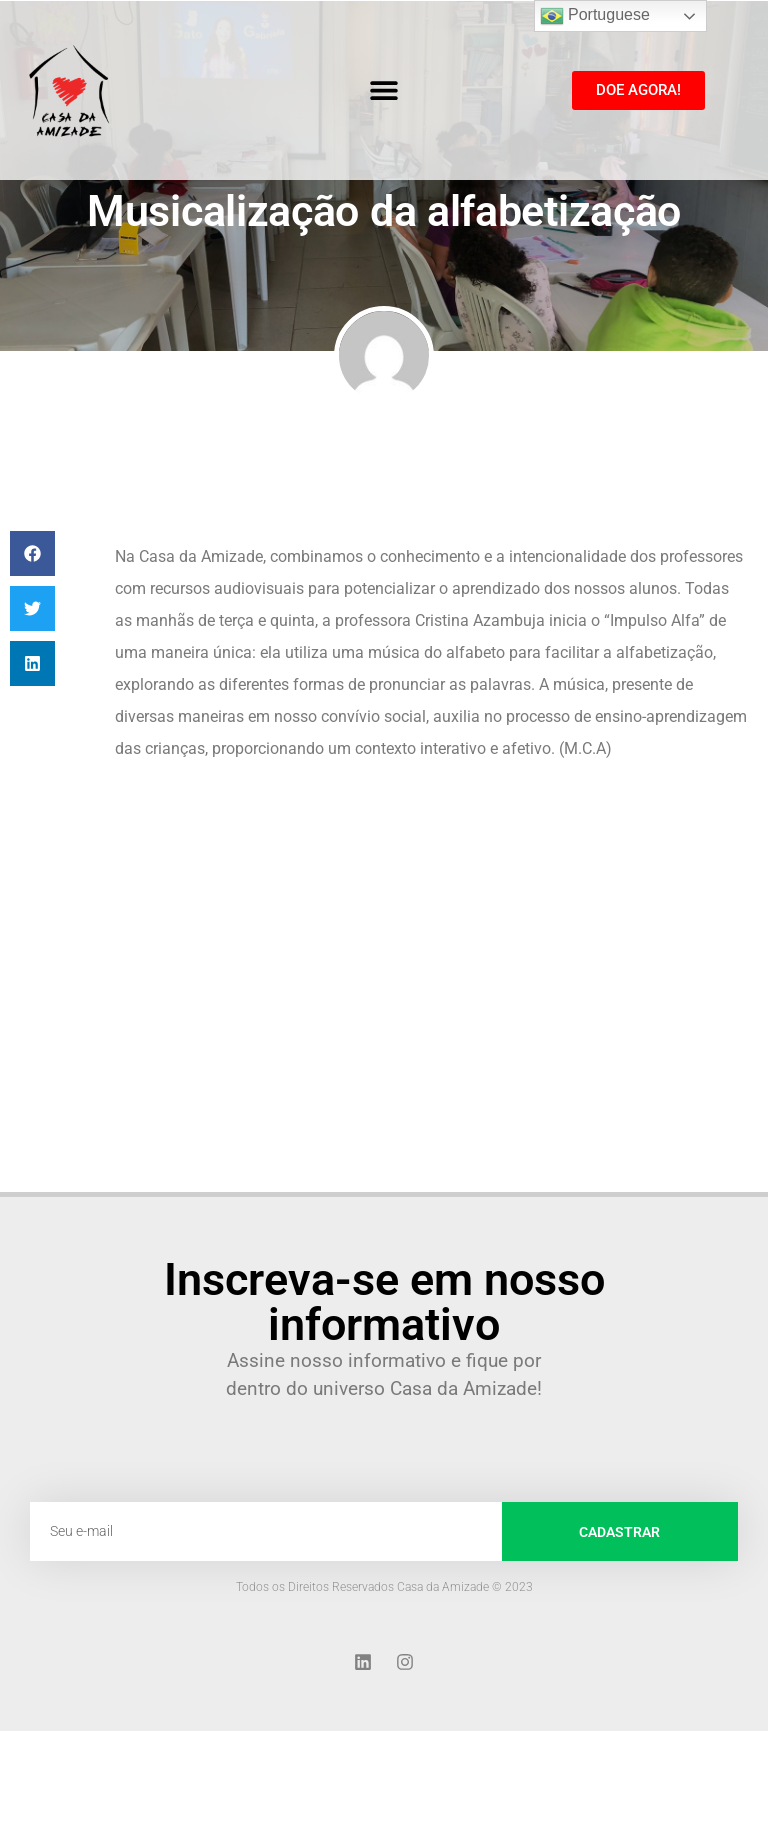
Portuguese (595, 16)
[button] (383, 90)
